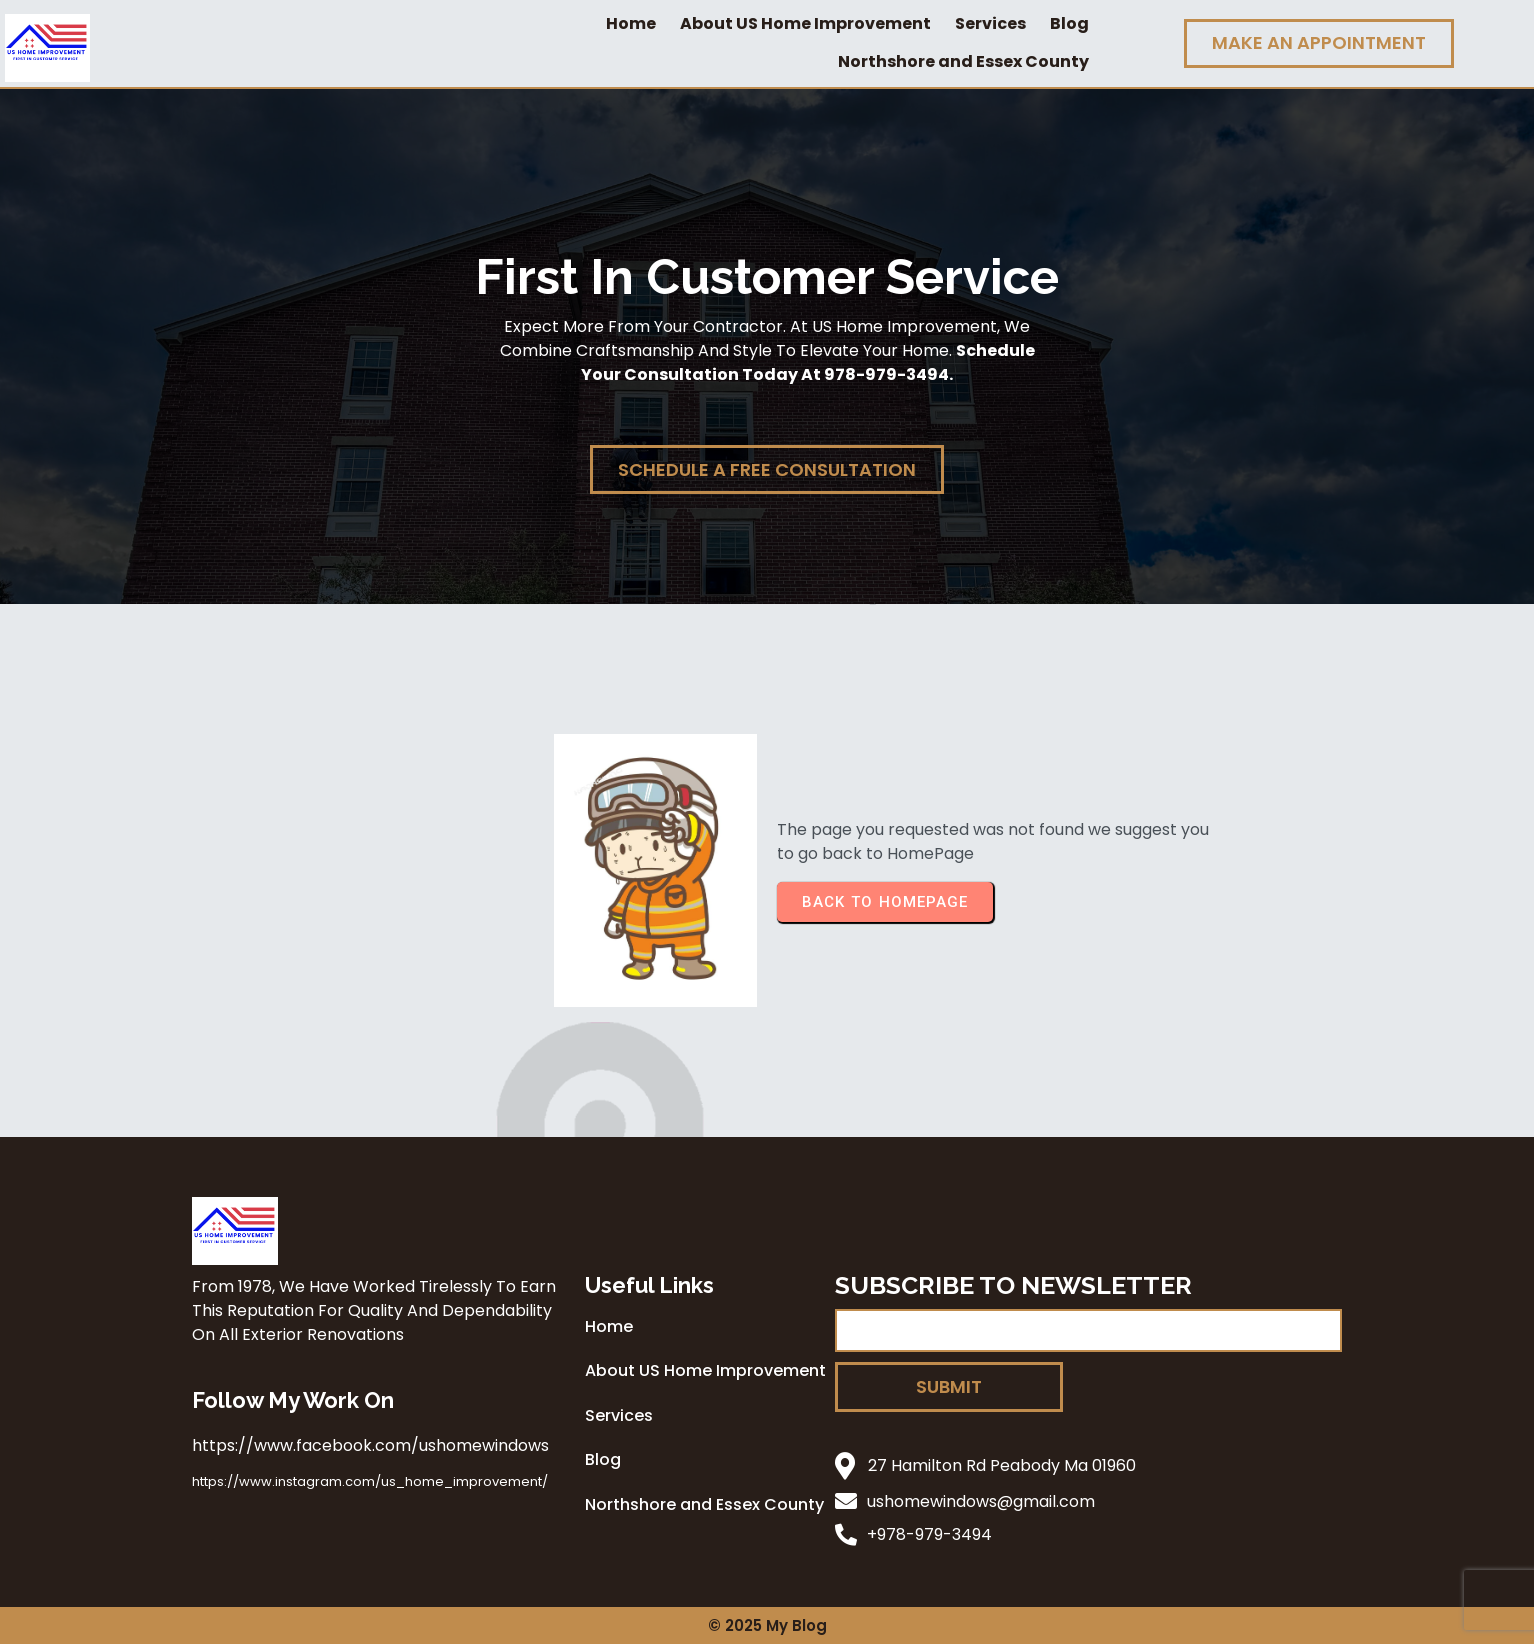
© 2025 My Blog (767, 1625)
